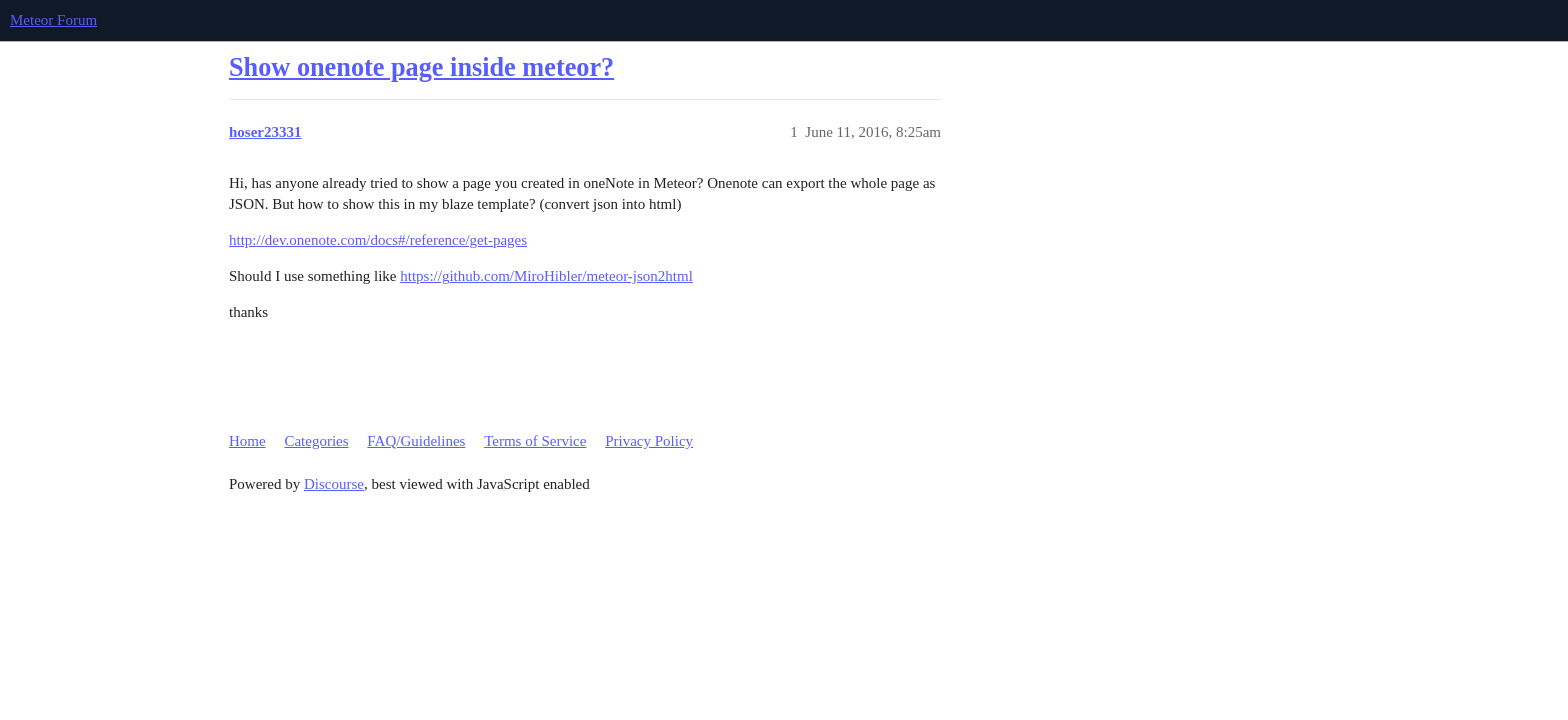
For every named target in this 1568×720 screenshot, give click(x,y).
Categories (316, 441)
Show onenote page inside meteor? (421, 67)
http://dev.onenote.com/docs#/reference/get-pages (378, 240)
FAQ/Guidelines (416, 441)
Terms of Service (535, 441)
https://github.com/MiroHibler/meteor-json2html (546, 276)
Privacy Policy (649, 441)
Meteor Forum (53, 20)
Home (247, 441)
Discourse (334, 484)
